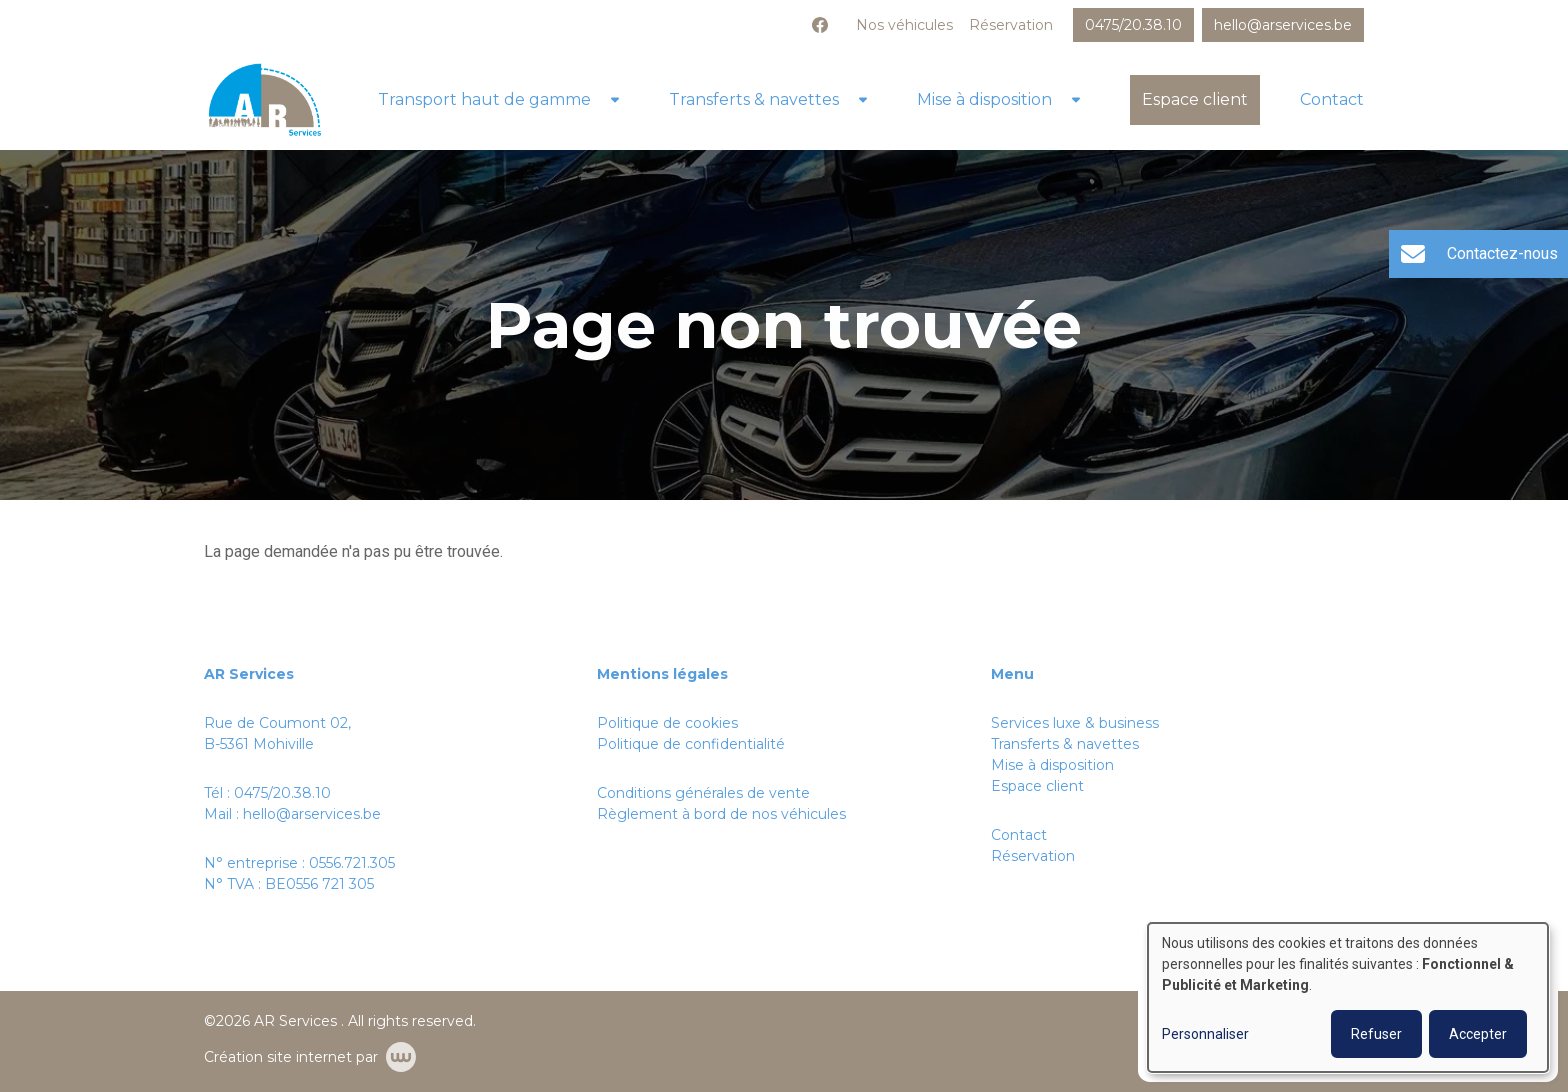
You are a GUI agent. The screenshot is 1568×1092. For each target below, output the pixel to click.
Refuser (1376, 1034)
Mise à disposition (984, 99)
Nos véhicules (904, 25)
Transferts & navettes (754, 99)
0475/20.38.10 (282, 793)
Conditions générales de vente (703, 793)
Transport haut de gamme (484, 99)
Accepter (1478, 1034)
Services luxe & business (1075, 723)
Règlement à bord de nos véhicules (721, 814)
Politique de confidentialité (691, 744)
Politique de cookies (667, 723)
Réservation (1011, 25)
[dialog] (1348, 997)
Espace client (1195, 99)
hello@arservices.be (312, 814)
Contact (1332, 99)
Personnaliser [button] (1205, 1034)
